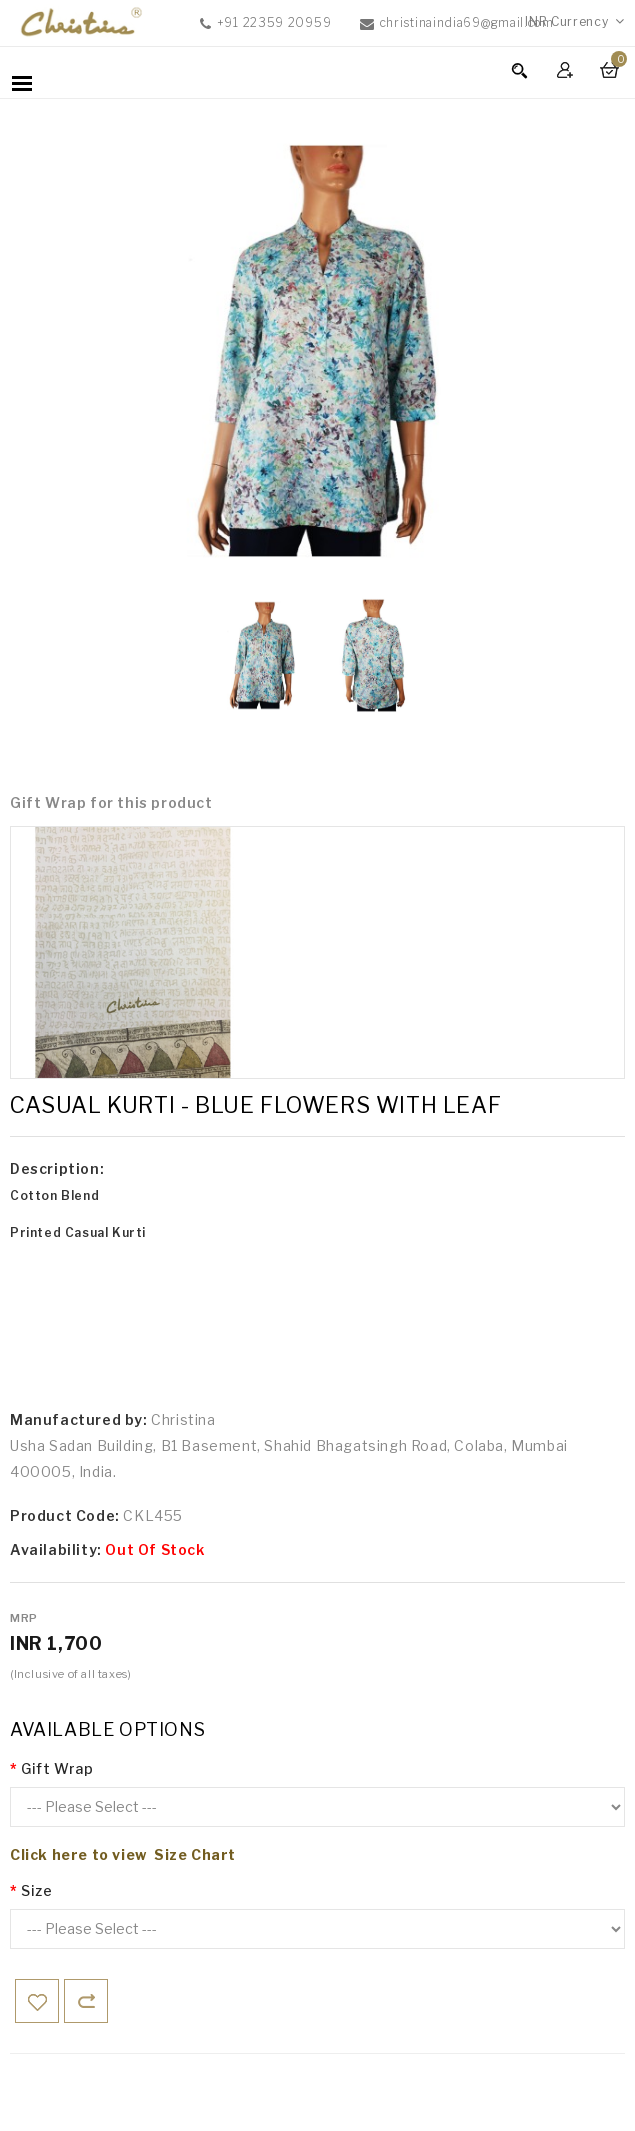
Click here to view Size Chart (123, 1854)
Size (36, 1890)
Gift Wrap (57, 1768)
